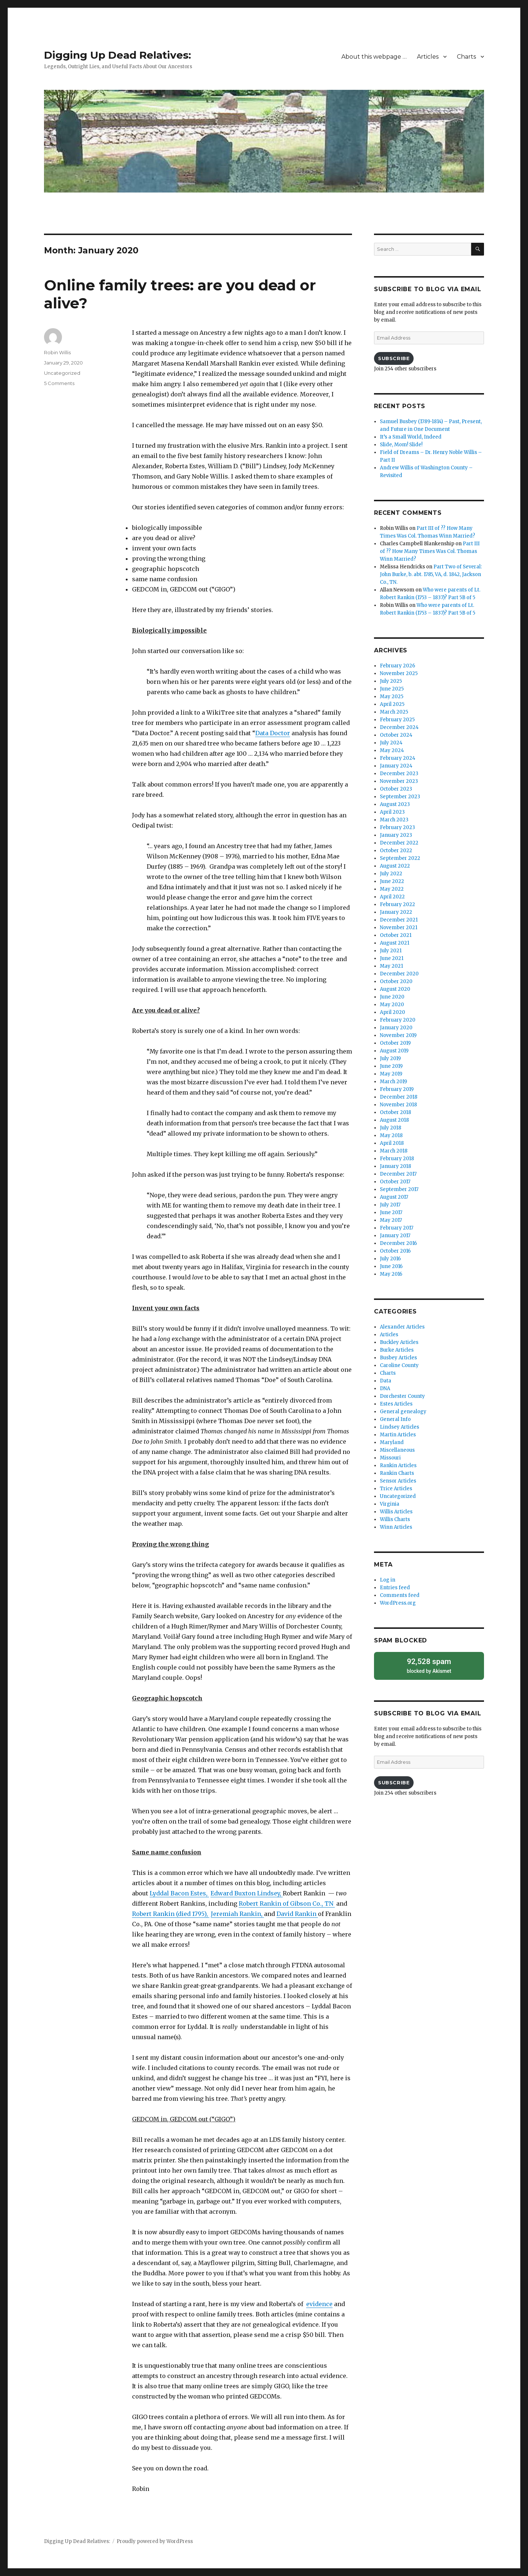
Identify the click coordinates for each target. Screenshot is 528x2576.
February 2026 (397, 666)
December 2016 (398, 1243)
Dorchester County (402, 1396)
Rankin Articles (398, 1465)
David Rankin (297, 1913)
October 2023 (396, 789)
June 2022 (392, 881)
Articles (428, 56)
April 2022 (392, 897)
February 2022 (397, 904)
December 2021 (399, 920)
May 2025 (391, 696)
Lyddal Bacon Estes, (179, 1893)
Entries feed (395, 1587)
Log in (387, 1580)
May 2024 (392, 750)
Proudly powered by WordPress (155, 2541)
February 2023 (397, 827)
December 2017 (398, 1174)
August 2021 (394, 943)
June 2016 (391, 1266)
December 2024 (399, 727)
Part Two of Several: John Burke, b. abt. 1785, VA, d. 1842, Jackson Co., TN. (431, 574)
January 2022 (396, 912)
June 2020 (392, 997)
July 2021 (391, 951)
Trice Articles (396, 1488)
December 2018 (398, 1097)
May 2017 (391, 1220)
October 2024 (396, 735)
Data (385, 1381)
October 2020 (396, 981)
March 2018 (393, 1151)
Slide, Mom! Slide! (401, 444)
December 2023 (399, 773)
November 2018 (398, 1105)
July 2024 (391, 743)
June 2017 (391, 1212)
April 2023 (392, 812)
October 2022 (396, 850)
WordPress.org (398, 1603)
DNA (385, 1388)
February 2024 (397, 758)
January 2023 (396, 835)
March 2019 (393, 1081)
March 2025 (394, 712)
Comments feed (399, 1595)
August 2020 (395, 989)
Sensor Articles (398, 1481)
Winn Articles (396, 1527)
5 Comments (59, 383)
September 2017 (399, 1189)
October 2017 (395, 1182)
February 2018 (397, 1158)
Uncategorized (62, 373)
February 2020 (397, 1020)
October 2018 (395, 1112)
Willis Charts (395, 1519)
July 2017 (390, 1205)
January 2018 (395, 1166)
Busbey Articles (398, 1358)
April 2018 (392, 1143)
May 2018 (391, 1135)
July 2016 (390, 1259)
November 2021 (398, 927)
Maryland (392, 1442)
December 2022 (399, 843)
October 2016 (395, 1251)
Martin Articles (398, 1435)
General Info (395, 1419)
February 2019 (397, 1089)
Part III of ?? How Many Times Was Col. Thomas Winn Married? (430, 551)
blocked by (429, 1664)
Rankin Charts (397, 1473)
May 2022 (392, 889)
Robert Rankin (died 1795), (170, 1913)
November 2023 (399, 781)
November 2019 (398, 1035)
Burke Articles (397, 1350)
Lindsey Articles (399, 1427)
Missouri (390, 1458)
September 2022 (400, 858)
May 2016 (391, 1274)
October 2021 (395, 935)
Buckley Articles (399, 1342)
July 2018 (390, 1128)
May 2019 (391, 1074)
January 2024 (396, 766)
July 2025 (391, 681)
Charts (466, 56)
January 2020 (396, 1028)
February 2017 (396, 1228)
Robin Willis (57, 352)
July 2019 (390, 1058)
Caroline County (399, 1365)
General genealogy (403, 1411)
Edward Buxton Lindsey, (246, 1893)
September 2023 (400, 797)
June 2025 (392, 689)
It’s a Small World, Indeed (410, 437)
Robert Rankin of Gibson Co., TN (287, 1903)
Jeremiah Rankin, (237, 1913)
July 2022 (391, 874)
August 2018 (394, 1120)
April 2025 (392, 704)
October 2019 (395, 1043)
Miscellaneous (397, 1450)
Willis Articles (396, 1512)
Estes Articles (396, 1404)
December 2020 (399, 974)
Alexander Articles (402, 1327)
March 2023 (394, 820)
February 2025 (397, 720)
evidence (319, 2304)
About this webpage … (374, 56)
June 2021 (391, 958)
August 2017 (394, 1197)
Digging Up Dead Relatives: (117, 55)
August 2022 (395, 866)
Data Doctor (272, 733)
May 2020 (392, 1004)
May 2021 (391, 966)
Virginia (389, 1504)
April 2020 (392, 1012)
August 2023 (395, 804)
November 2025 (399, 673)
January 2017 (395, 1235)
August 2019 (394, 1051)
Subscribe (394, 358)
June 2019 (391, 1066)
